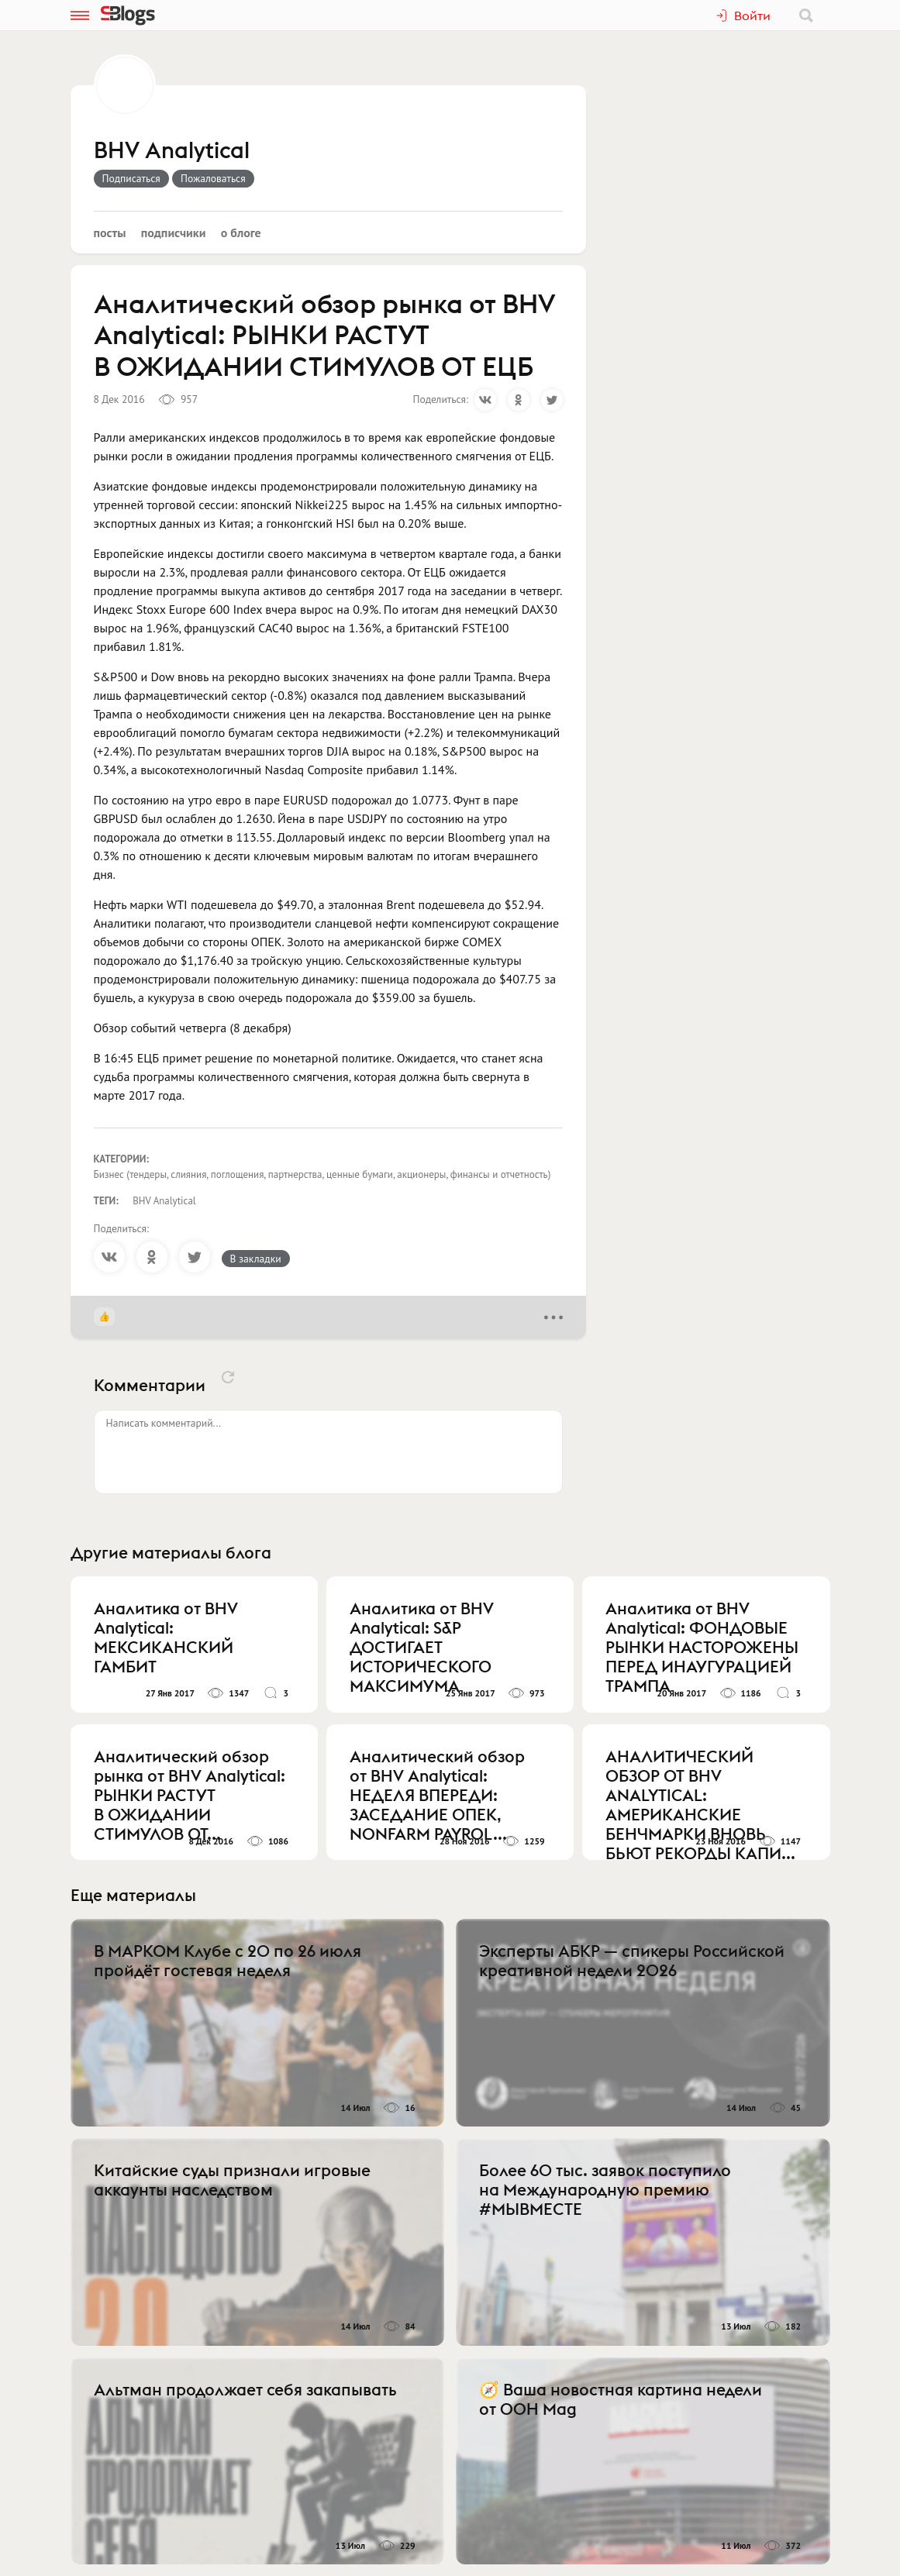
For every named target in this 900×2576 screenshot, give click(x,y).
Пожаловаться (213, 178)
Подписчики (173, 232)
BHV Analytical (172, 151)
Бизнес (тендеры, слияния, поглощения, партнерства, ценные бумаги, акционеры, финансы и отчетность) (322, 1174)
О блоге (241, 232)
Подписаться (131, 178)
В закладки (255, 1259)
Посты (110, 232)
